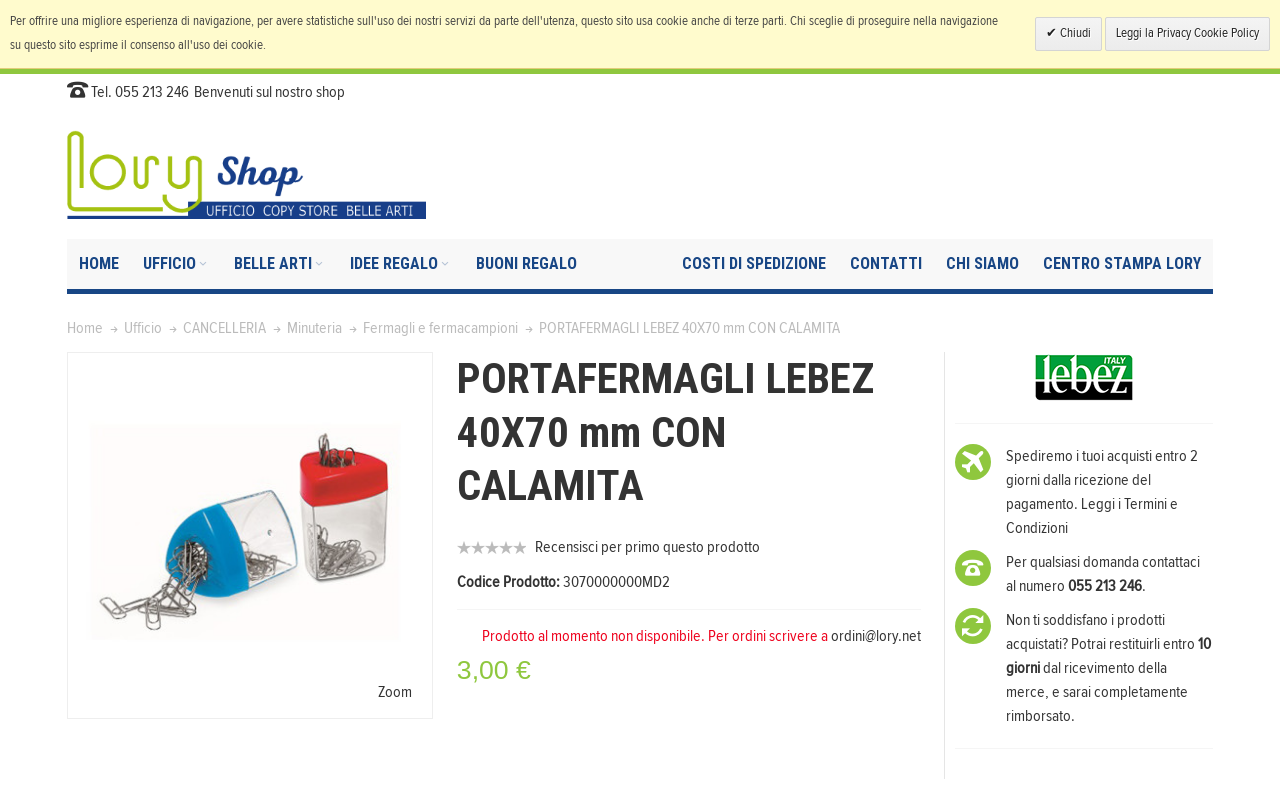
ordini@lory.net (876, 636)
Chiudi (1074, 33)
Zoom (395, 692)
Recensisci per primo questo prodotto (647, 547)
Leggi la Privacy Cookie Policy (1187, 33)
